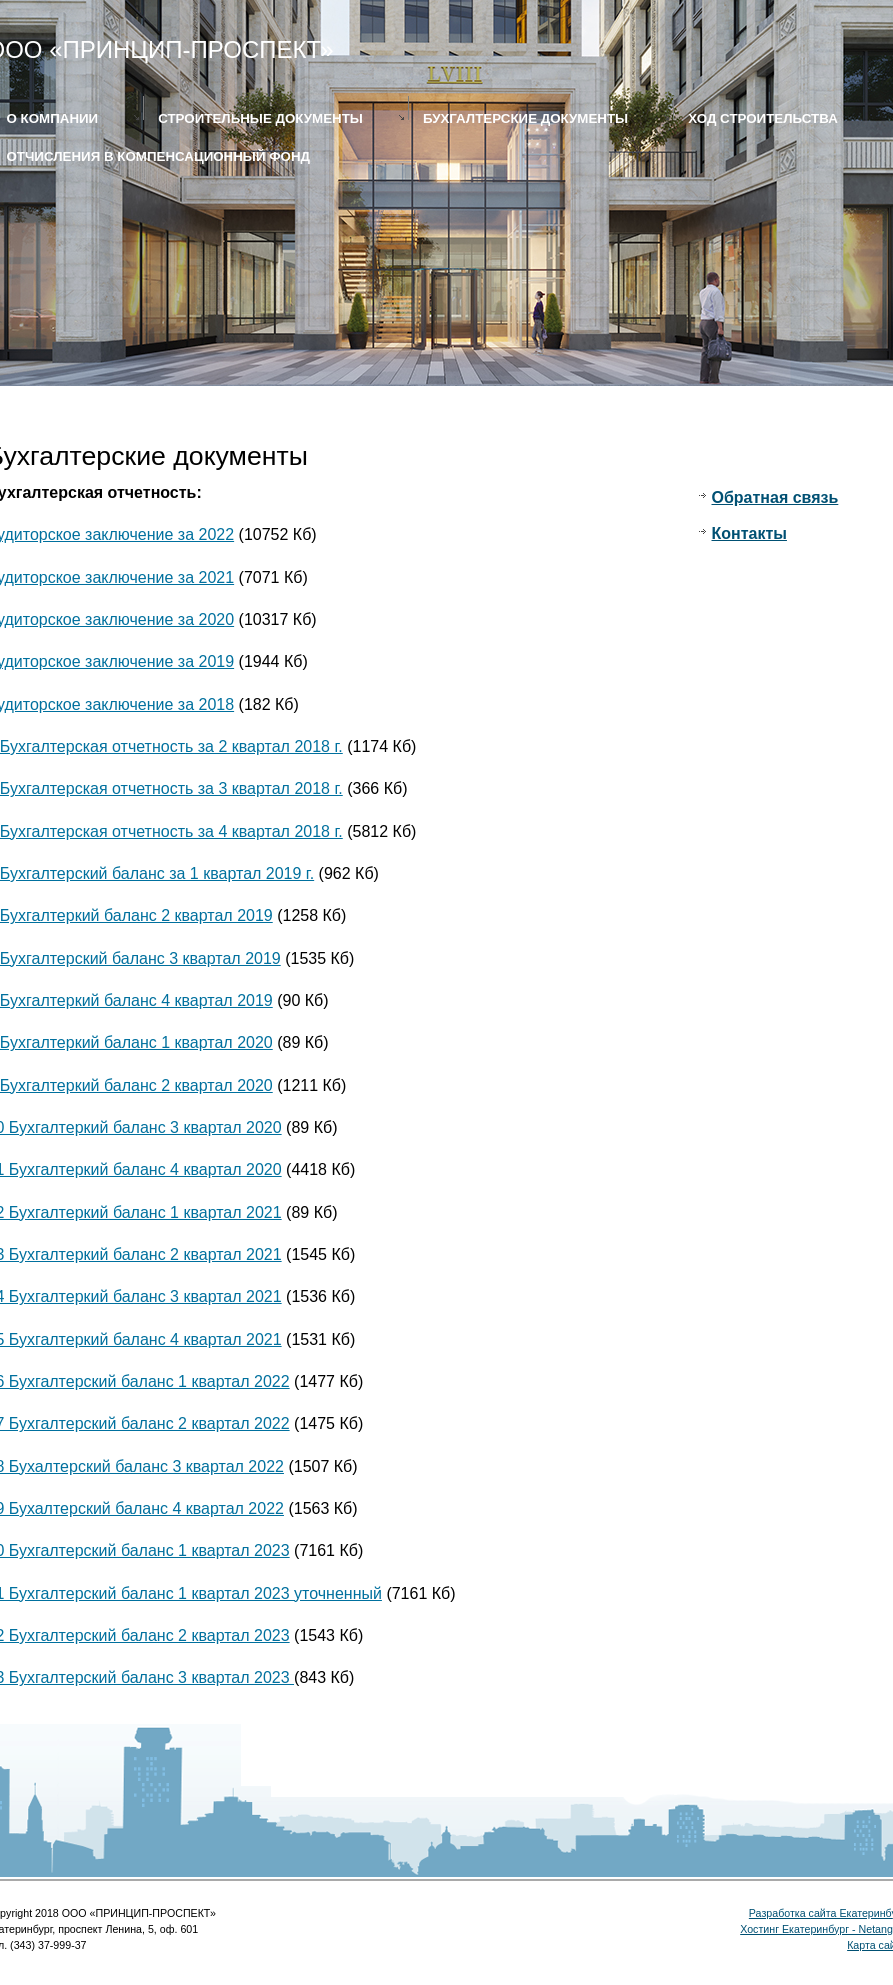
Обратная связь (775, 497)
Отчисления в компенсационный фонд (159, 156)
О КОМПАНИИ (53, 118)
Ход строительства (763, 118)
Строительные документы (260, 118)
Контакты (749, 533)
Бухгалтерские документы (525, 118)
